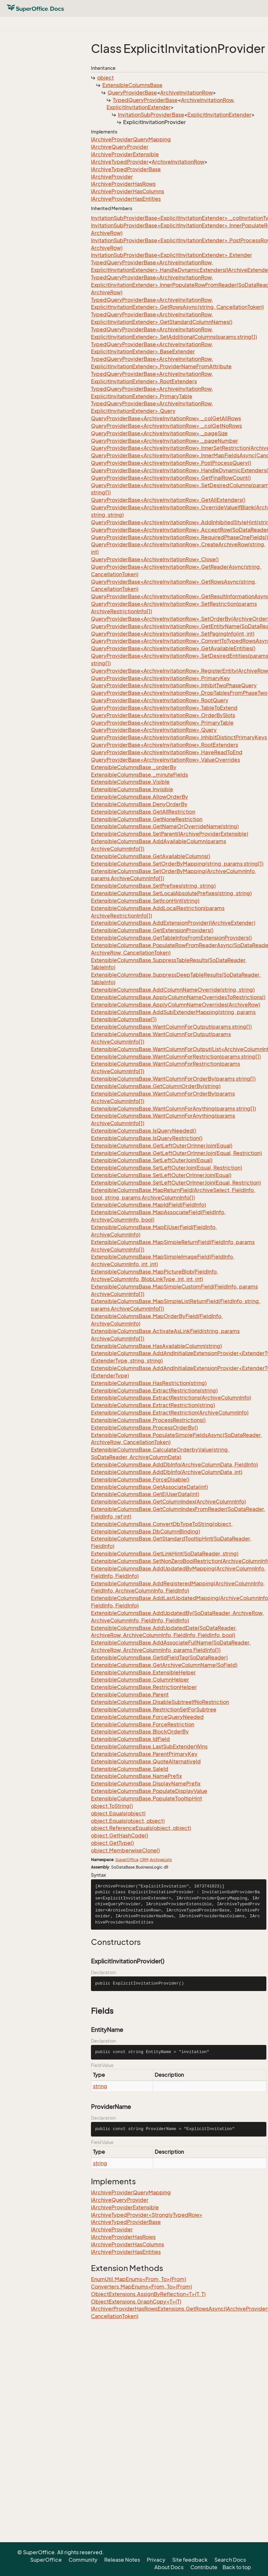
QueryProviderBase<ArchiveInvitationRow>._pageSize (159, 433)
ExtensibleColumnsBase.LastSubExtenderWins (149, 1746)
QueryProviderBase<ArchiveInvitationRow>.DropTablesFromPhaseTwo (179, 693)
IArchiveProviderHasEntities (126, 199)
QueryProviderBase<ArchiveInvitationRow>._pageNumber (164, 441)
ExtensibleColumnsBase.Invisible (132, 789)
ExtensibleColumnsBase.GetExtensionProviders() (152, 930)
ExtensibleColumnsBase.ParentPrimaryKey (144, 1754)
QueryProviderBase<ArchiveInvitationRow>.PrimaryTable (162, 722)
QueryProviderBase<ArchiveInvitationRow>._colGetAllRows (166, 418)
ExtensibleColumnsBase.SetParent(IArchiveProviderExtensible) (169, 834)
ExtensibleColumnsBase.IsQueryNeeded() (143, 1130)
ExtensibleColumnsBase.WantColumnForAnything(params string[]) (173, 1108)
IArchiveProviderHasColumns (127, 191)
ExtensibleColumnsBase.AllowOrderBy (139, 796)
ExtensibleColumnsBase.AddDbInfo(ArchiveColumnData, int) (166, 1472)
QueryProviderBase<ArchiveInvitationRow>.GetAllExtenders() (168, 500)
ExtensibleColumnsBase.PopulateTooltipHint (146, 1798)
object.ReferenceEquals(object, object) (141, 1828)
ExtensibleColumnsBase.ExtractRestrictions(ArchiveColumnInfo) (171, 1397)
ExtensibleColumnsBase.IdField (130, 1739)
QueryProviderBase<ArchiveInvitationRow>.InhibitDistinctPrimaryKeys (179, 737)
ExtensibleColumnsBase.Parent (130, 1694)
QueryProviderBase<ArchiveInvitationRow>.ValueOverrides (165, 759)
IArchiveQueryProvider (119, 147)
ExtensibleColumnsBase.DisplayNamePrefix (145, 1783)
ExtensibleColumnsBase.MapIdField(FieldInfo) (148, 1204)
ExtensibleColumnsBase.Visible (130, 782)
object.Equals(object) (118, 1813)
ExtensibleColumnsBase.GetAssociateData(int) (149, 1487)
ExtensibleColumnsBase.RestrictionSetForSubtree (153, 1709)
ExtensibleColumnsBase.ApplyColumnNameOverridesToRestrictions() (178, 997)
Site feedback (190, 2560)
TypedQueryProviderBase (145, 100)
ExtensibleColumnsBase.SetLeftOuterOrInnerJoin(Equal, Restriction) (176, 1182)
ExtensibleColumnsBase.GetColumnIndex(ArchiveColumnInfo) (168, 1501)
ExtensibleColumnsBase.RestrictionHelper (144, 1687)
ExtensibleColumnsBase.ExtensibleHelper (143, 1672)
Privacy (156, 2560)
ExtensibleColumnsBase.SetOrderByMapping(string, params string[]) (177, 863)
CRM (144, 1859)
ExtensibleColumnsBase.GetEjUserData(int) (145, 1494)
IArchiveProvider (112, 176)
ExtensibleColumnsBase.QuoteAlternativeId (146, 1761)
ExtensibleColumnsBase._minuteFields (139, 774)
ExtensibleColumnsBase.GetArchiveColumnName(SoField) (164, 1665)
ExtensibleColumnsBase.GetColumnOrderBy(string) (156, 1086)
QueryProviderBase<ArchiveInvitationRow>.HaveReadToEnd (166, 752)
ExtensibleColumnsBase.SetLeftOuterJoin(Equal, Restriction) (166, 1167)
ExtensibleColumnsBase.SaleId (129, 1769)
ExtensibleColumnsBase (132, 85)
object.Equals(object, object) (128, 1821)
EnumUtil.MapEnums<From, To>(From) (138, 2279)
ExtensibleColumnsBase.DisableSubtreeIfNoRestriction (160, 1702)
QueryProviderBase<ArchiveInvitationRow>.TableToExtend (164, 707)
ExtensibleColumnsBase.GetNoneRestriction (146, 819)
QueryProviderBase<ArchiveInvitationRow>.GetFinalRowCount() (171, 478)
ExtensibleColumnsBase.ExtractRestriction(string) (153, 1405)
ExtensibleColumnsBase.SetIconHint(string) (145, 900)
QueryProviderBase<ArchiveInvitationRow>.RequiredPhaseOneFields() (179, 537)
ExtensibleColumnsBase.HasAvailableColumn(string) (156, 1346)
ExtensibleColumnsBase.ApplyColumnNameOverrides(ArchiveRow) (175, 1004)
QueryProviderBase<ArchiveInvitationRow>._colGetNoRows (166, 426)
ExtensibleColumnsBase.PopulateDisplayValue (149, 1791)
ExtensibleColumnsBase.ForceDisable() (140, 1479)
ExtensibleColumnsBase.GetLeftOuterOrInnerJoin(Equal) (161, 1145)
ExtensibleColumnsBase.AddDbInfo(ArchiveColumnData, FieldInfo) (174, 1464)
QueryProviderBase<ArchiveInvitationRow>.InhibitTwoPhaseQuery (174, 685)
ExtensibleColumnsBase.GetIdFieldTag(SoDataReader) (159, 1657)
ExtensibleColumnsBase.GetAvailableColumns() (150, 856)
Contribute (203, 2567)
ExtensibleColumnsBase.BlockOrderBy (140, 1731)
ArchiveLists (161, 1859)
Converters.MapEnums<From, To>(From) (141, 2286)
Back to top (237, 2567)
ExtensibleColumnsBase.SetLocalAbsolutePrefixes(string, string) (171, 893)
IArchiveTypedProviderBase (126, 169)
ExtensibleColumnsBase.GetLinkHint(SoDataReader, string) (164, 1553)
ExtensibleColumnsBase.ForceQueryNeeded (147, 1717)
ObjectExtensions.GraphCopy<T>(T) (136, 2301)
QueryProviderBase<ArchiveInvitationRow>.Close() (155, 559)
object (105, 77)
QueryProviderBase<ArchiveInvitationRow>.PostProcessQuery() (171, 463)
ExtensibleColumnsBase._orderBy (133, 767)
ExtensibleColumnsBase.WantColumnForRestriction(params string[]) (176, 1056)
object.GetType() (112, 1843)
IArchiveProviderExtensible (125, 154)
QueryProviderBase (132, 92)
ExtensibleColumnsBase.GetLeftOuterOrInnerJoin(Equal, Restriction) (176, 1153)
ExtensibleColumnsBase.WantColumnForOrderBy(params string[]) (173, 1078)
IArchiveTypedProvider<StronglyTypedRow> (146, 2215)
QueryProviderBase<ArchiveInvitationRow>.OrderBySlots (163, 715)
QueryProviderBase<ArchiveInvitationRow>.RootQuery (159, 700)
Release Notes (122, 2560)
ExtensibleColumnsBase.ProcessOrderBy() (144, 1427)
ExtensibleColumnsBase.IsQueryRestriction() (146, 1138)
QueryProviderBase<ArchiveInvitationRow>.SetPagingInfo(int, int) (172, 633)
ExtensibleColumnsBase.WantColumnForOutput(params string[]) (171, 1026)
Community (83, 2560)
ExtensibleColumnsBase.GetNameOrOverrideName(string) (165, 826)
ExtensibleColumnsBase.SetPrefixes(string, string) (153, 885)
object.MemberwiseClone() (125, 1850)
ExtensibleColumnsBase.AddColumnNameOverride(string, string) (173, 989)
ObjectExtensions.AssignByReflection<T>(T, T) (148, 2294)
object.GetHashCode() (119, 1835)
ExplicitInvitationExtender (139, 107)
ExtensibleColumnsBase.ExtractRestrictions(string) (154, 1390)
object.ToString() (112, 1806)
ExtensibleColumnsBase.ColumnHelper (140, 1679)
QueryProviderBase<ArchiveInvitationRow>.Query (154, 730)
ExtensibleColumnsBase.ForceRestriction (142, 1724)
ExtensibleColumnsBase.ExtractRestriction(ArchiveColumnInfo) (170, 1412)
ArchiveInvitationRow (186, 92)
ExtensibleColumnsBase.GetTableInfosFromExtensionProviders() (171, 937)
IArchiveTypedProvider (119, 162)
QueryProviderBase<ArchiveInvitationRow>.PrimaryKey (160, 678)
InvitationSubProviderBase (151, 114)
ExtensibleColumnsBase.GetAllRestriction (143, 811)
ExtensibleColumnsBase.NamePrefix (136, 1776)
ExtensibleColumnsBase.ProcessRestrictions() (148, 1420)
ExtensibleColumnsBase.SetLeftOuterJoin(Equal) (151, 1160)
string (100, 2086)
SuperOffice (126, 1859)
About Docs (169, 2567)
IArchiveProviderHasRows (123, 184)
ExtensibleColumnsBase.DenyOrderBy (139, 804)
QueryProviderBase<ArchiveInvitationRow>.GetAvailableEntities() (173, 648)
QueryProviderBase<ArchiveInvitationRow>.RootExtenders (164, 745)
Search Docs (230, 2560)
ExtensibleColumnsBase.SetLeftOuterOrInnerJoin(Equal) (161, 1175)
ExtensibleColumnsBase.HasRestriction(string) (149, 1383)
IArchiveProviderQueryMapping (131, 139)
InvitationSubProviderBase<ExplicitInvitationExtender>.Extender (171, 255)
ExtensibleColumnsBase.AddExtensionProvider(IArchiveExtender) (173, 923)
